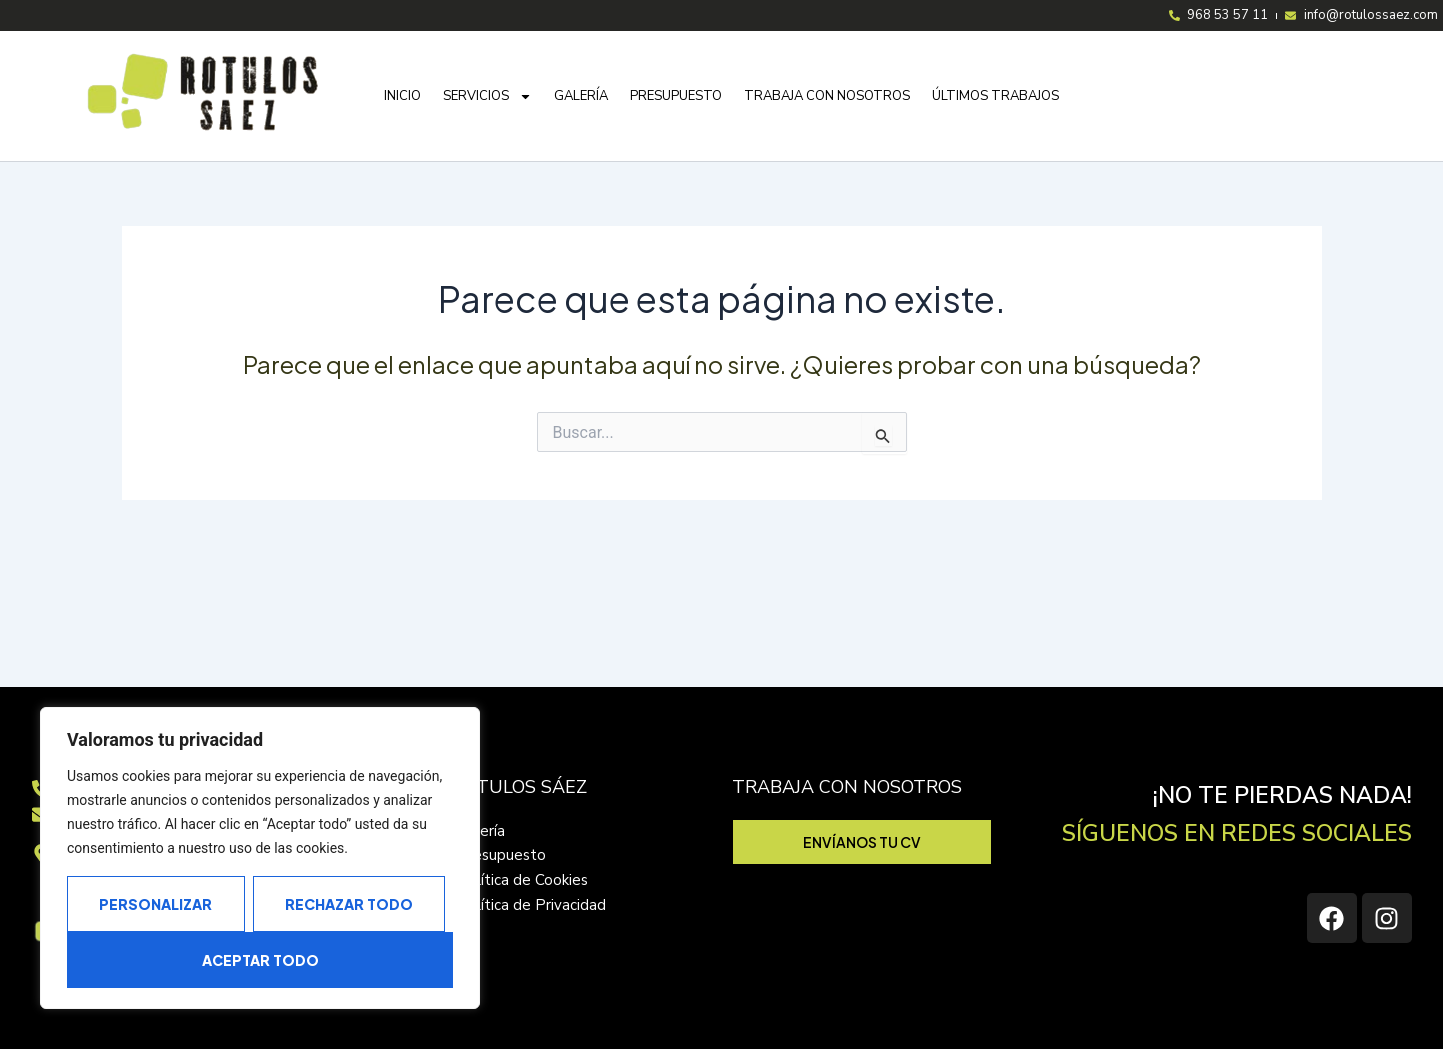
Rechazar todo (349, 904)
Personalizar (155, 904)
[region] (260, 858)
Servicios (487, 104)
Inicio (402, 104)
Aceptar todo (260, 960)
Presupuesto (676, 104)
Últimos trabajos (995, 104)
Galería (581, 104)
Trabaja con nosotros (827, 104)
